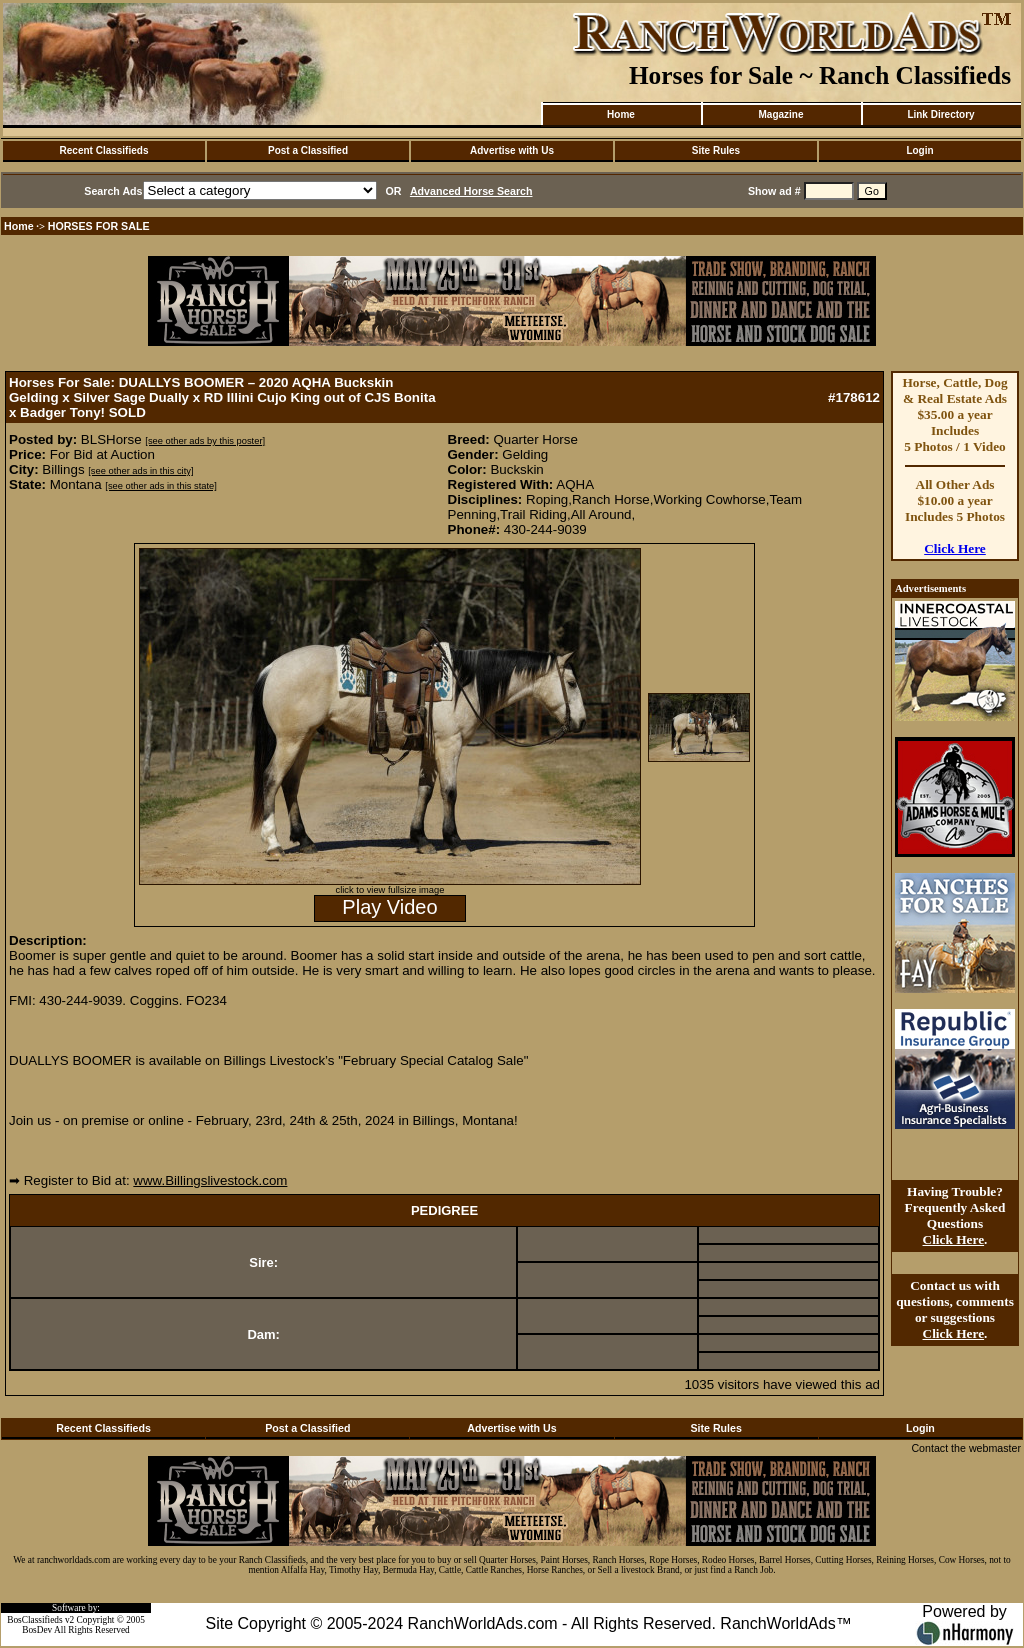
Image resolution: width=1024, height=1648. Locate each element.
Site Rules (716, 150)
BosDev (37, 1630)
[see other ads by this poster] (205, 441)
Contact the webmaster (966, 1448)
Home (621, 114)
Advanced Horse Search (471, 191)
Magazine (780, 114)
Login (919, 150)
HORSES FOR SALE (99, 226)
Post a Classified (308, 150)
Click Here (955, 548)
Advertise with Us (512, 150)
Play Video (389, 907)
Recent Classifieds (104, 150)
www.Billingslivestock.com (210, 1180)
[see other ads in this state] (160, 486)
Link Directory (940, 114)
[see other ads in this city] (140, 471)
